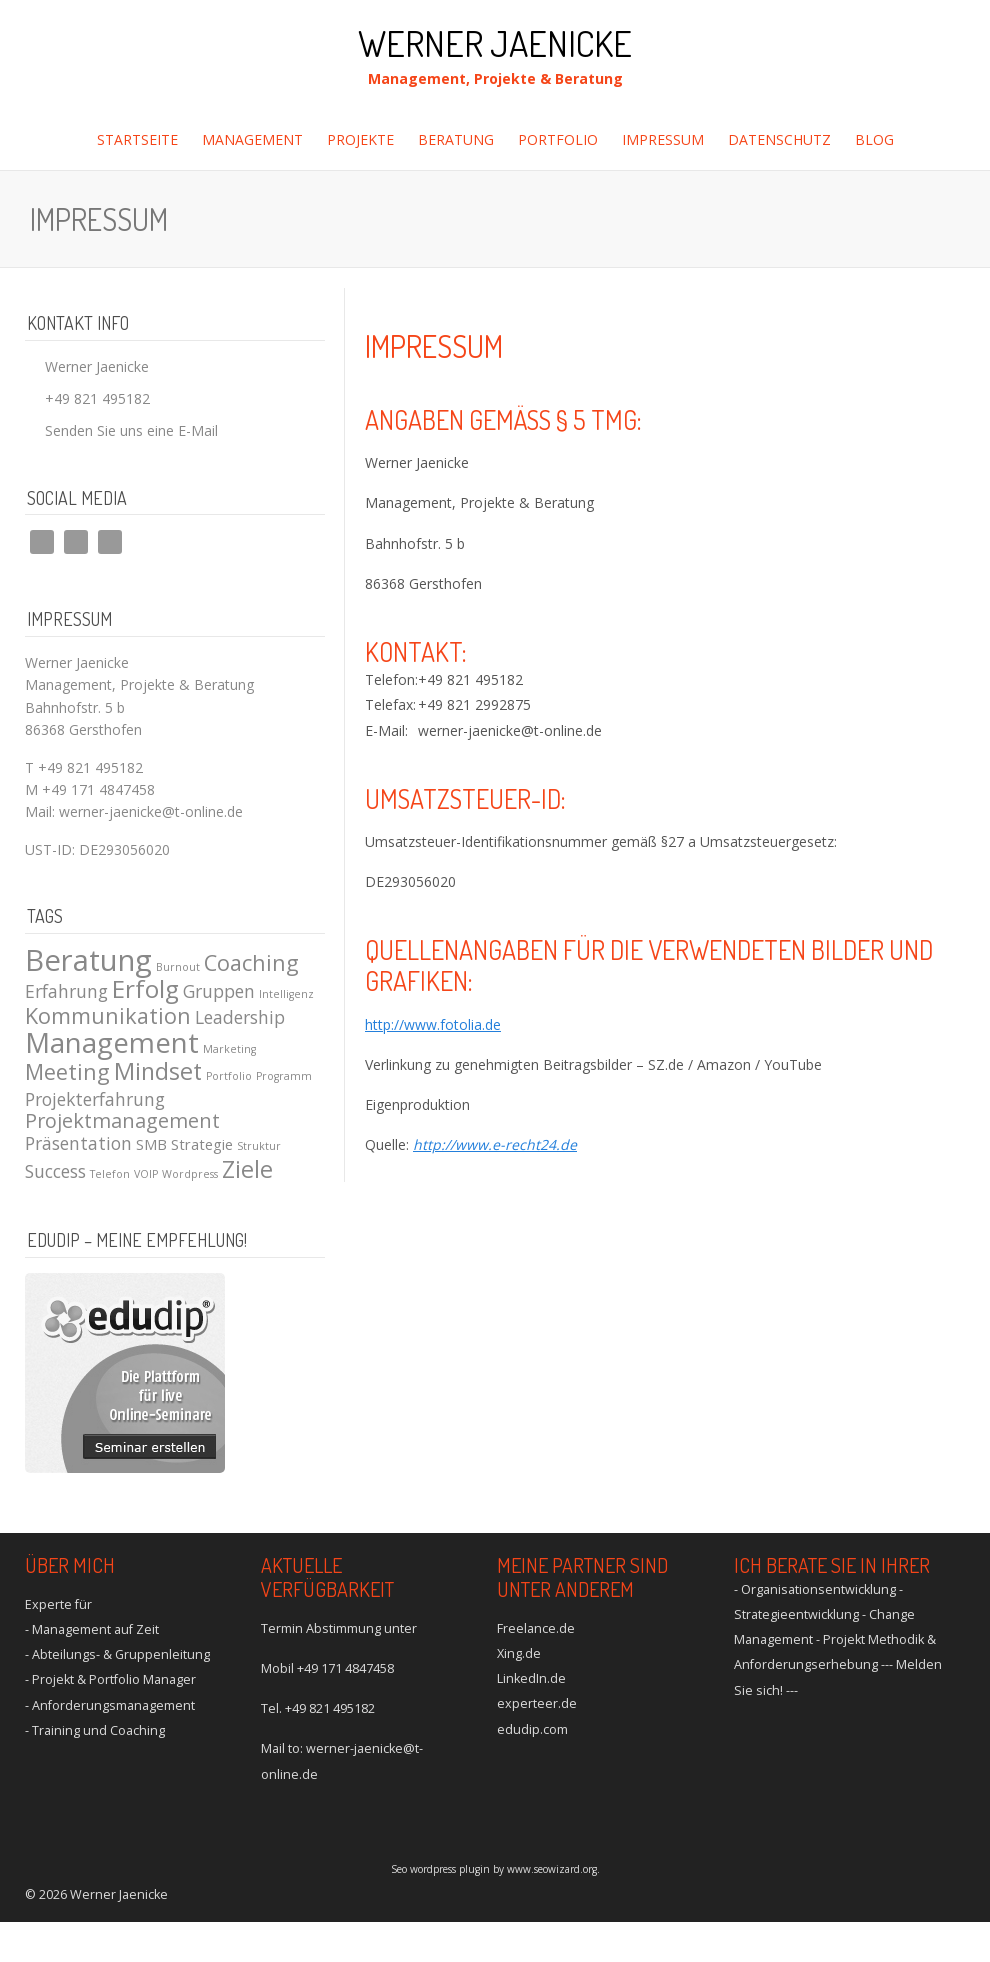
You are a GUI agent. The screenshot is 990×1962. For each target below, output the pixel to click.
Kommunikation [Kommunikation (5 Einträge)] (108, 1015)
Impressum (663, 139)
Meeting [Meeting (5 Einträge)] (67, 1071)
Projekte (360, 139)
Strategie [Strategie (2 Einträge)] (202, 1144)
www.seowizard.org (552, 1869)
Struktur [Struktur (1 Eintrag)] (259, 1146)
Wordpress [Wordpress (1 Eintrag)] (190, 1174)
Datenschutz (779, 139)
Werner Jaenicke (495, 43)
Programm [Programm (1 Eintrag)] (284, 1076)
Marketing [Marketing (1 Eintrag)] (229, 1049)
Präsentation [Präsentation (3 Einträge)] (78, 1143)
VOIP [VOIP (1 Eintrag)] (146, 1174)
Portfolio (558, 139)
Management (252, 139)
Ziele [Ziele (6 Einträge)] (247, 1169)
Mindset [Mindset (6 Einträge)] (158, 1071)
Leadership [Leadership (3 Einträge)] (240, 1017)
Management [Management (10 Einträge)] (112, 1042)
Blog (874, 139)
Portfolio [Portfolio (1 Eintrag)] (229, 1076)
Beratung (456, 139)
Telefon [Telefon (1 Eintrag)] (110, 1174)
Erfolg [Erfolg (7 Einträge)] (145, 988)
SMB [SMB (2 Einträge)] (151, 1144)
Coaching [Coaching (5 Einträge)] (251, 962)
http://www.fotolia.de (433, 1024)
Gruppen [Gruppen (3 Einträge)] (219, 991)
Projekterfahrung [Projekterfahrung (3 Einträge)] (95, 1099)
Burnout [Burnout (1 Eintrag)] (178, 967)
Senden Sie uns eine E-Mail (131, 430)
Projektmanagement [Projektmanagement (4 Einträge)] (122, 1120)
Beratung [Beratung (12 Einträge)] (88, 960)
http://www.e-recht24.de (495, 1144)
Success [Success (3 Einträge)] (55, 1171)
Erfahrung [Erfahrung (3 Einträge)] (66, 991)
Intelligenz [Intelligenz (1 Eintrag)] (286, 994)
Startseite (137, 139)
